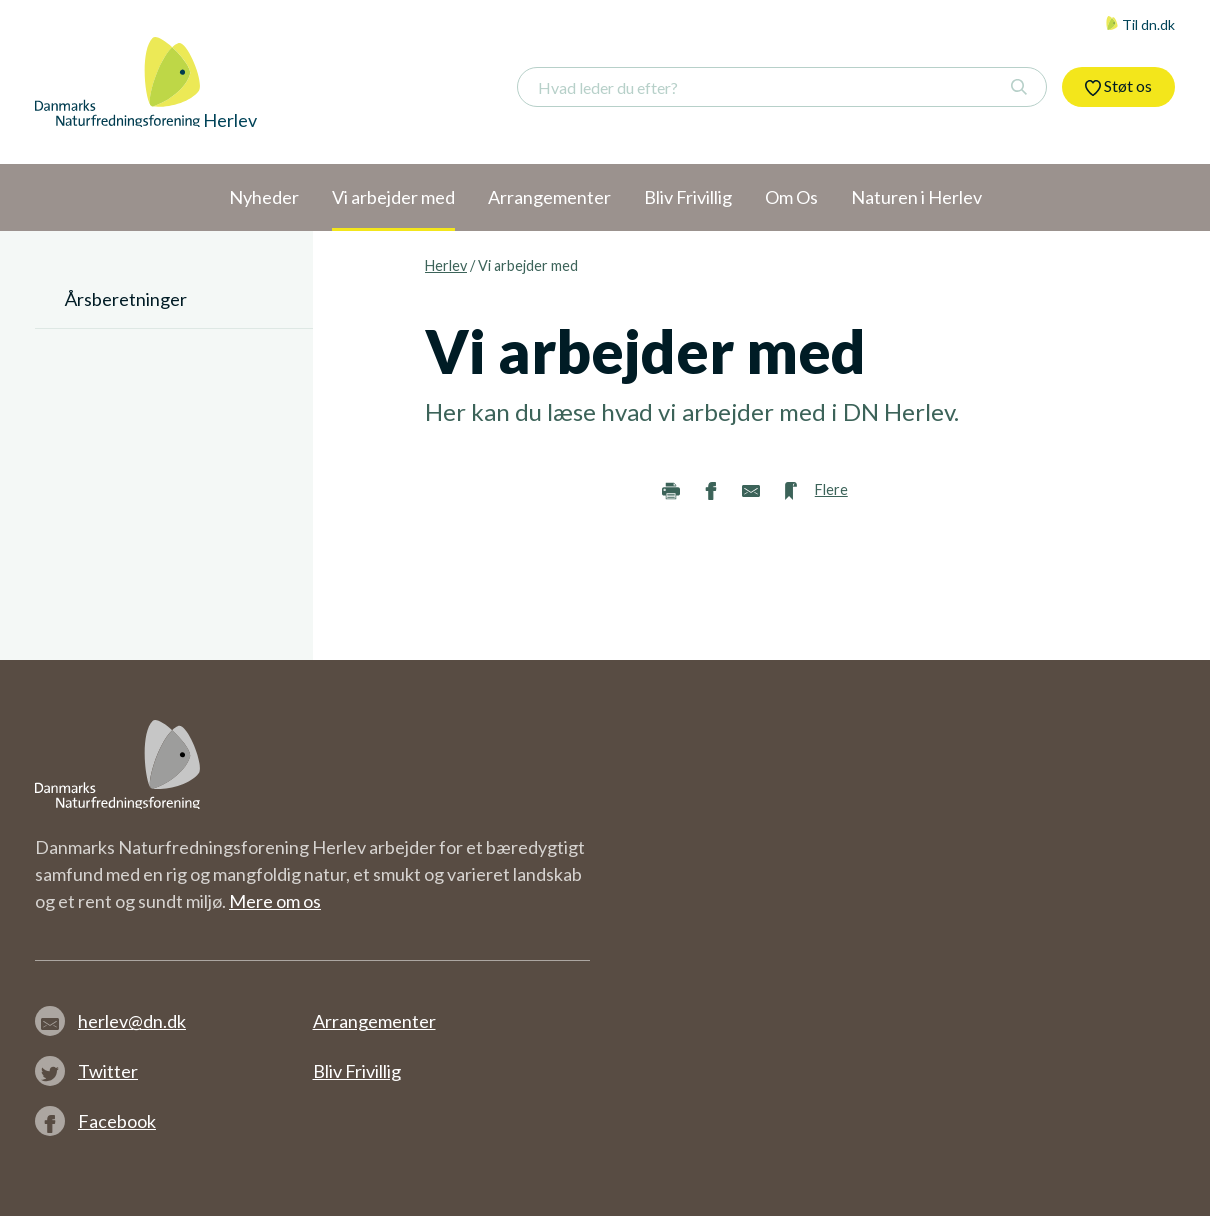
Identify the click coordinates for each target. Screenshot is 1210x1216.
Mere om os (275, 901)
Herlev (446, 265)
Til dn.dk (1140, 24)
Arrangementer (374, 1021)
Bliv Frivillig (357, 1071)
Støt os (1118, 86)
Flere (831, 489)
